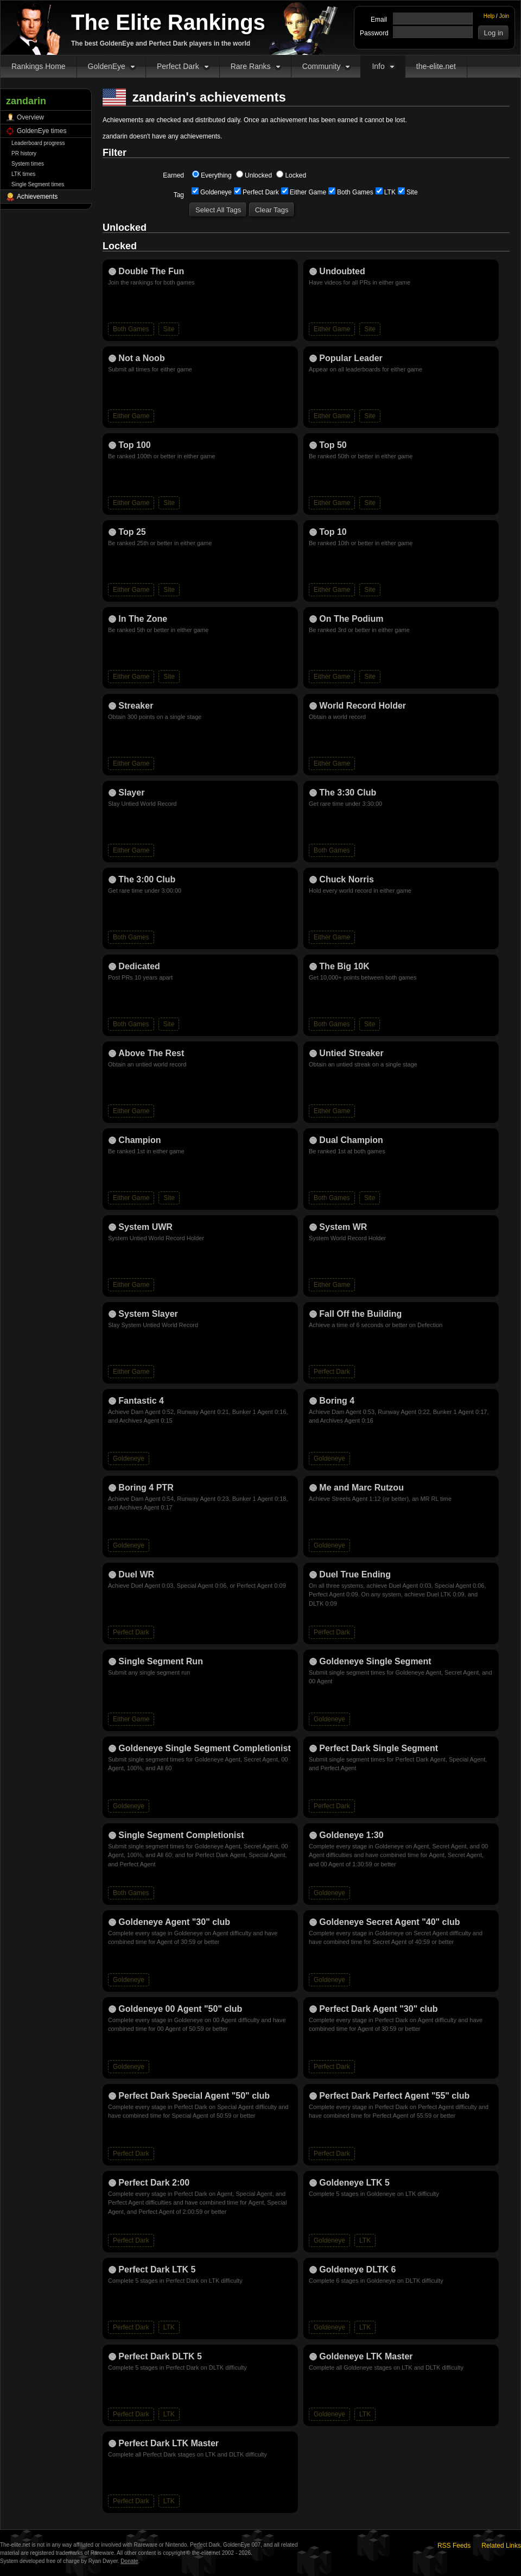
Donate (129, 2561)
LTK (386, 192)
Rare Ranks (251, 66)
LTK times (23, 174)
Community (321, 66)
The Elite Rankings (168, 22)
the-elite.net (436, 66)
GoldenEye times (41, 131)
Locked (291, 175)
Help (489, 16)
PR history (23, 153)
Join (504, 16)
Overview (30, 117)
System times (27, 164)
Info (378, 66)
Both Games (350, 192)
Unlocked (254, 175)
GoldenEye (106, 66)
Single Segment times (37, 184)
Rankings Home (38, 66)
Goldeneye (212, 192)
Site (408, 192)
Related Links (501, 2545)
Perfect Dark (178, 66)
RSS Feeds (454, 2545)
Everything (212, 175)
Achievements (37, 196)
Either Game (303, 192)
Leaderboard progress (38, 143)
